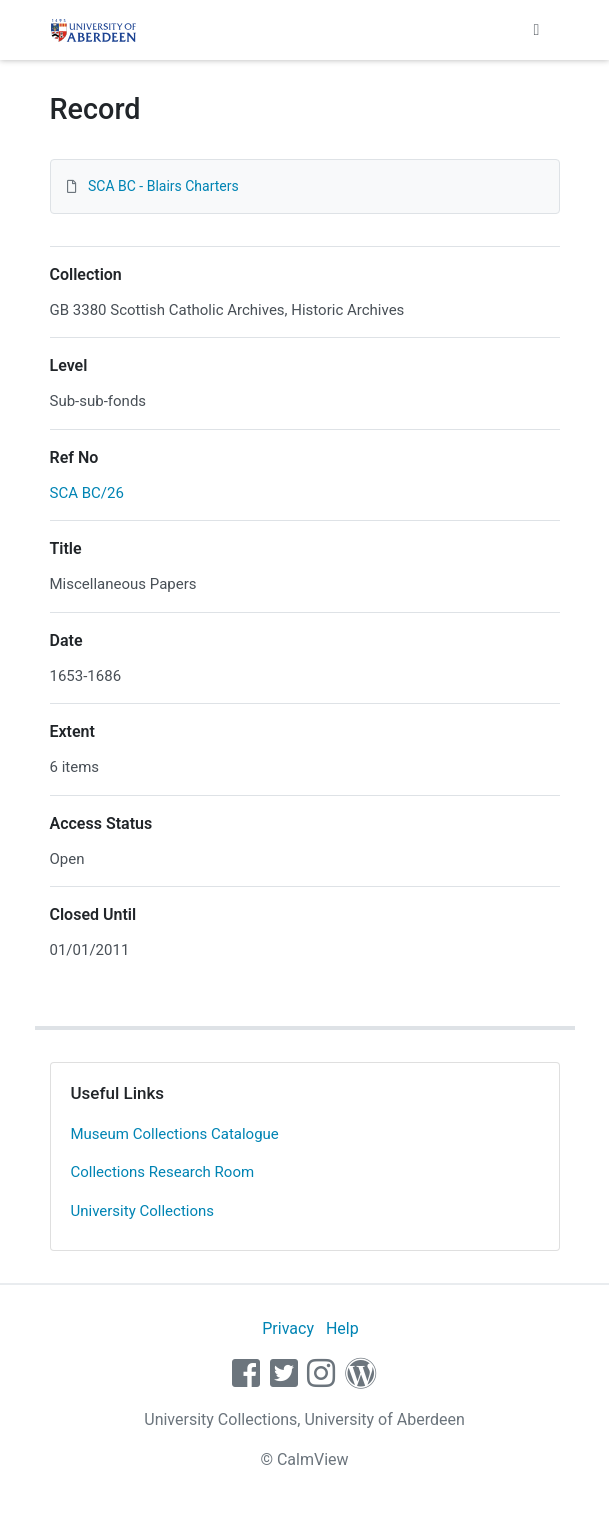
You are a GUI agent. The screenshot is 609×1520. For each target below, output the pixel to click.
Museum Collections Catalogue (175, 1134)
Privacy (288, 1328)
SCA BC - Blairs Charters (163, 186)
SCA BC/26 (87, 493)
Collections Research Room (163, 1172)
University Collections (143, 1211)
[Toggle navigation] (537, 30)
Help (342, 1328)
